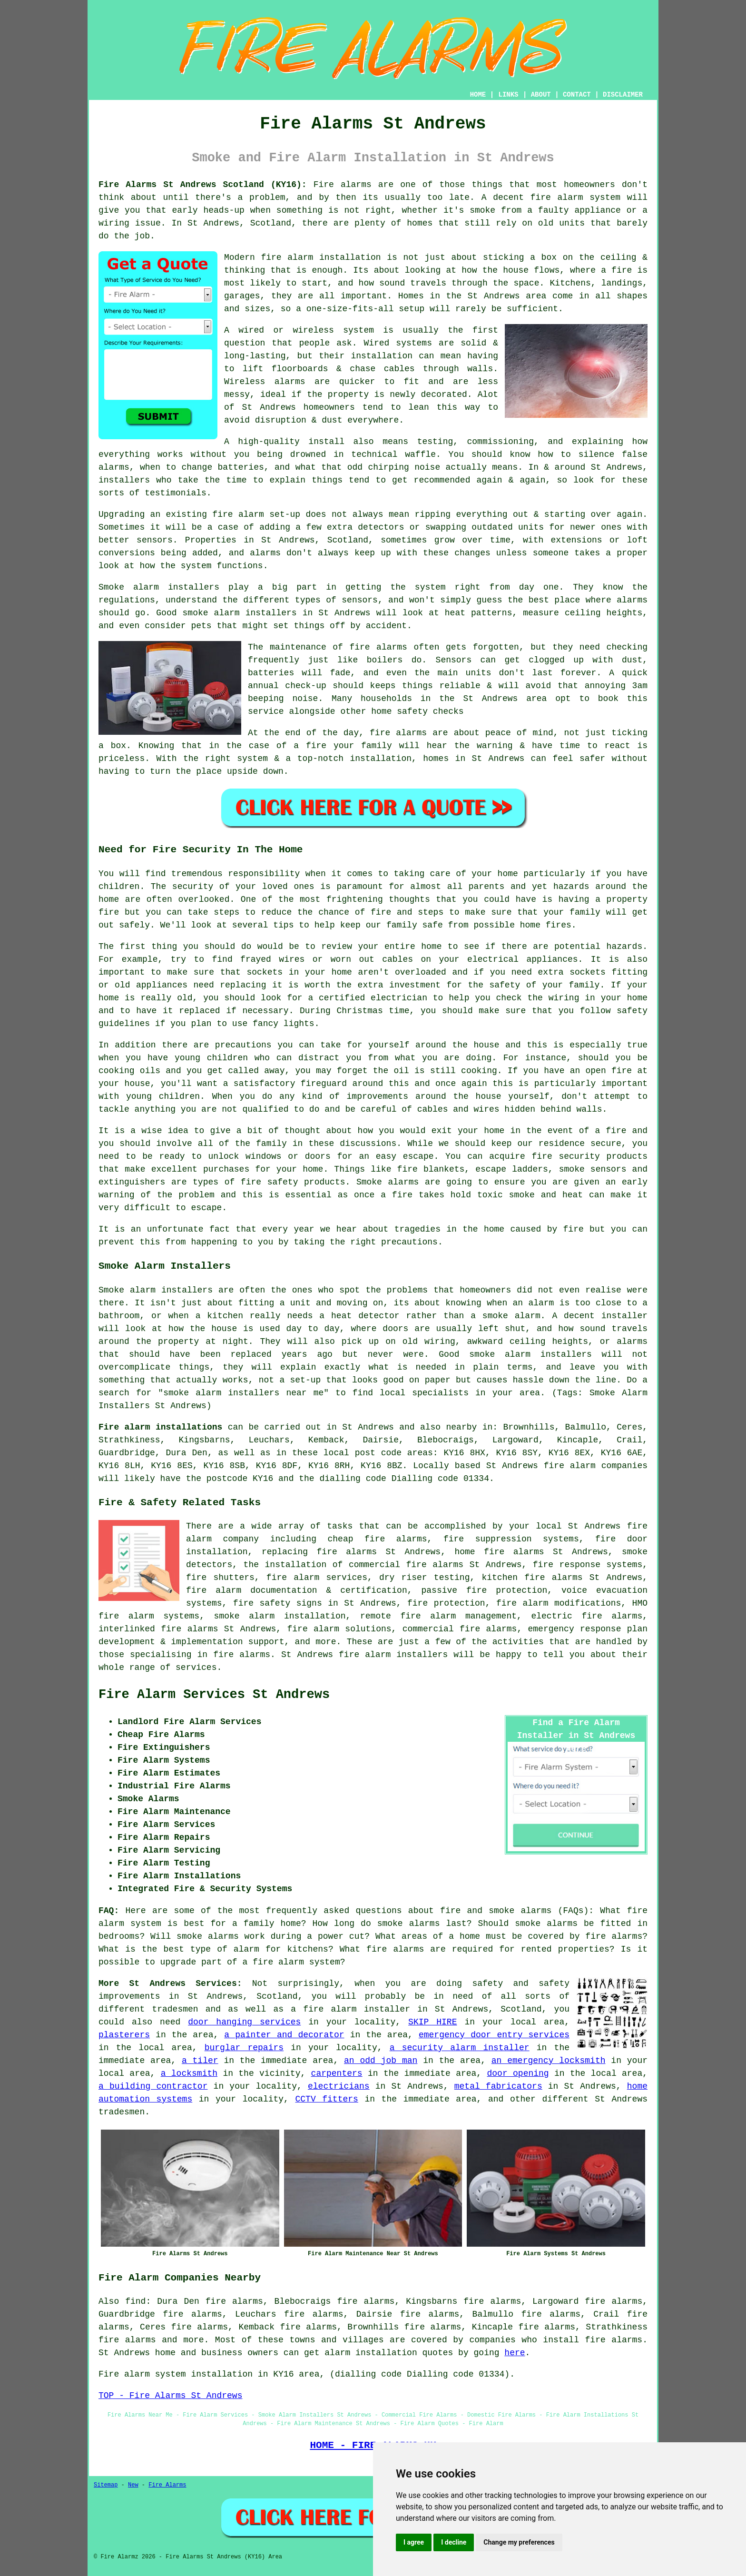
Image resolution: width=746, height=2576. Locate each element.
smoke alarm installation (280, 1616)
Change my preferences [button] (518, 2542)
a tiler (200, 2060)
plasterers (124, 2035)
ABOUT (541, 95)
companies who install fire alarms (556, 2340)
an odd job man (380, 2060)
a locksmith (189, 2073)
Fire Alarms (167, 2485)
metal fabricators (498, 2086)
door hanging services (244, 2022)
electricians (339, 2086)
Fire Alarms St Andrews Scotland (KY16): (202, 184)
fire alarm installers (393, 1654)
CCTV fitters (326, 2099)
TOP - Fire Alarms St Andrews (170, 2395)
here (514, 2353)
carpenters (337, 2073)
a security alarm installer (460, 2048)
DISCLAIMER (623, 95)
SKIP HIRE (432, 2022)
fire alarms (378, 647)
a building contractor (152, 2086)
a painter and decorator (284, 2035)
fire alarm (238, 514)
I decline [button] (453, 2542)
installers (124, 480)
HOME (478, 95)
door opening (518, 2073)
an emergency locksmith (548, 2060)
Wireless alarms (264, 381)
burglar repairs (244, 2048)
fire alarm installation (321, 257)
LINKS (508, 95)
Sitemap (106, 2485)
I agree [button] (413, 2542)
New (133, 2485)
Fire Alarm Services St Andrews (214, 1695)
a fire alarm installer (350, 2009)
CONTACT (577, 95)
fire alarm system (575, 197)
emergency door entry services (494, 2035)
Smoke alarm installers (158, 587)
